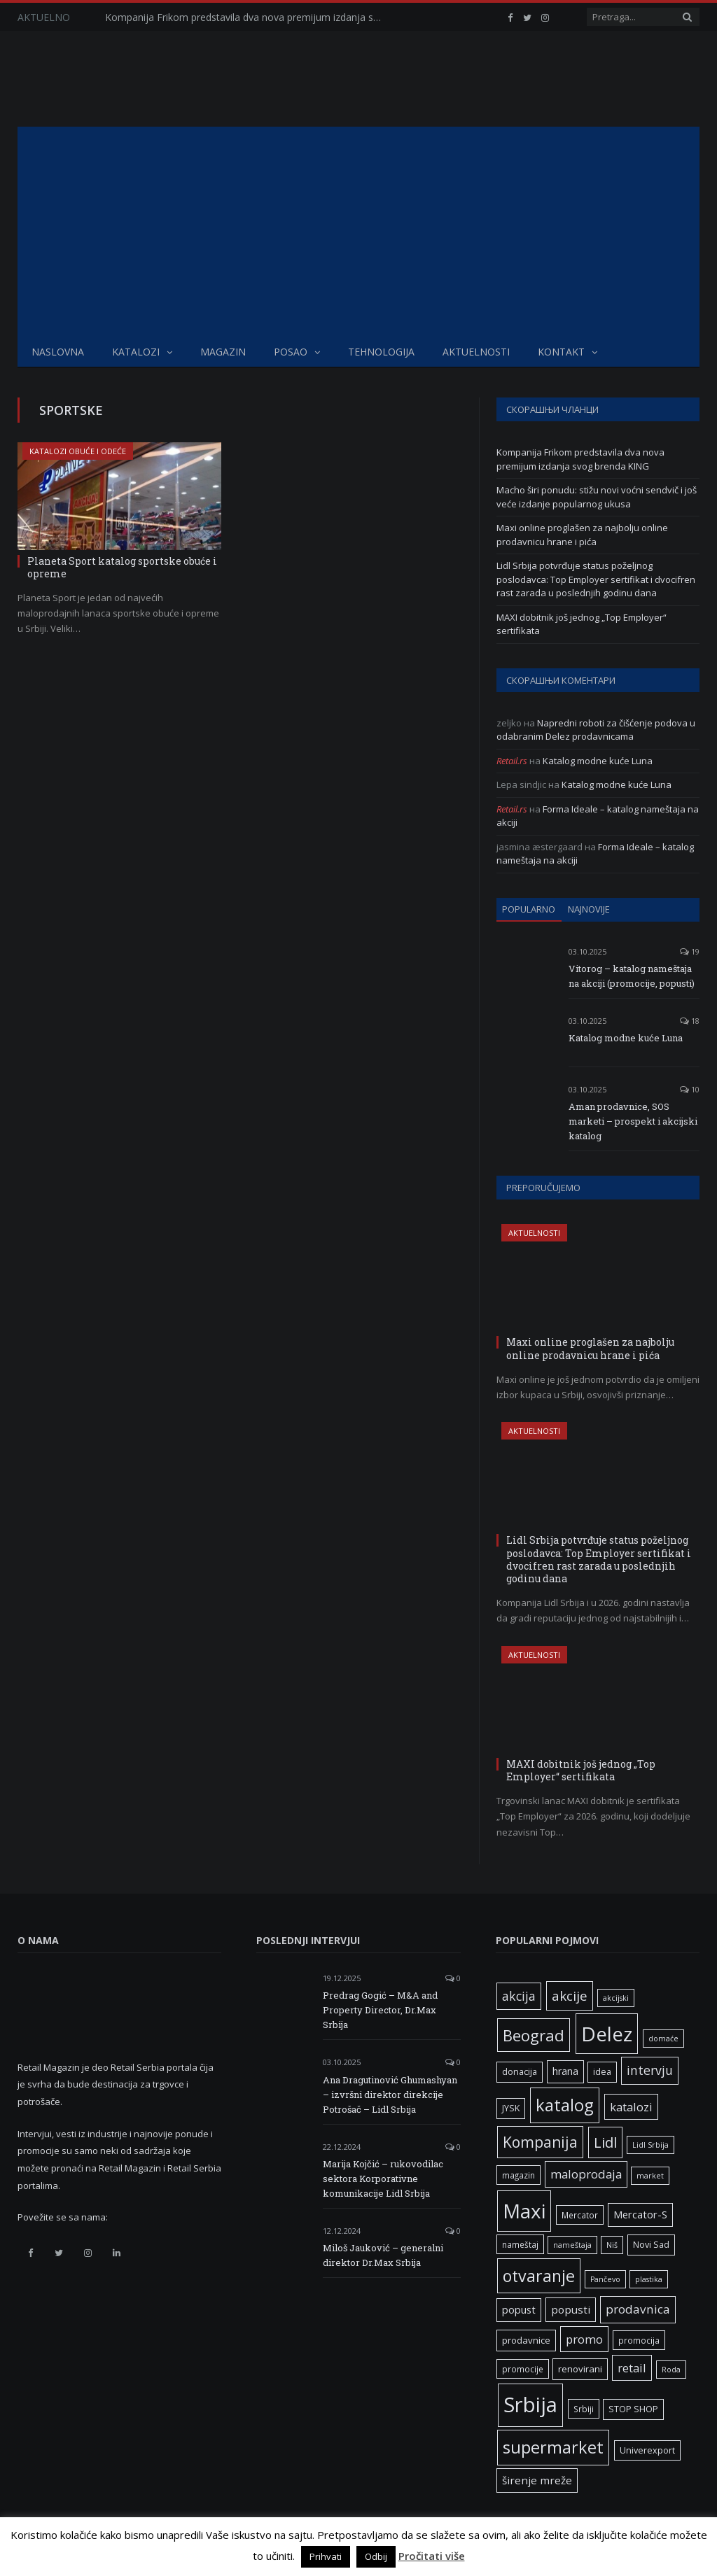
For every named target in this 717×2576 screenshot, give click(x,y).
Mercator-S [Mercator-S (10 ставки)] (640, 2214)
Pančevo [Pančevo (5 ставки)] (605, 2279)
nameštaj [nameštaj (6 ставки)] (520, 2244)
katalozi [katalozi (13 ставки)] (631, 2107)
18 (689, 1020)
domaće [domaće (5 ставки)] (663, 2038)
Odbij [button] (376, 2556)
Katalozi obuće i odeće (77, 451)
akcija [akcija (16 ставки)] (519, 1995)
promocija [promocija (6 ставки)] (639, 2340)
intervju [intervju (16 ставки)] (650, 2070)
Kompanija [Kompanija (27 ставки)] (540, 2142)
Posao (290, 351)
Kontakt (561, 351)
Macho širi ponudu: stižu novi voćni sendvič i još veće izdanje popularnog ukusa (596, 497)
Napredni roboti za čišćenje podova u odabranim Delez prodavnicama (595, 730)
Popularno (528, 909)
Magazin (223, 351)
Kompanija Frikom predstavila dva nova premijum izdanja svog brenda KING (248, 17)
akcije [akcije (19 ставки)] (569, 1995)
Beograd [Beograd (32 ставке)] (533, 2035)
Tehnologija (381, 351)
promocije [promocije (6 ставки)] (522, 2368)
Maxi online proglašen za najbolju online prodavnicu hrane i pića (582, 534)
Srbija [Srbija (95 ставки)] (530, 2405)
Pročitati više (431, 2556)
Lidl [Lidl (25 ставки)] (605, 2142)
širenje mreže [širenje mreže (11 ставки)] (537, 2480)
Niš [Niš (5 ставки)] (612, 2245)
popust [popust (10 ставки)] (519, 2309)
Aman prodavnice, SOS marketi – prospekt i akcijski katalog (633, 1121)
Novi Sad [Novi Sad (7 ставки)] (651, 2245)
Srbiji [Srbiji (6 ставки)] (583, 2408)
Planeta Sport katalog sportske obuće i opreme (122, 567)
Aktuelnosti (476, 351)
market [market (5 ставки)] (650, 2176)
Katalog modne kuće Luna (598, 760)
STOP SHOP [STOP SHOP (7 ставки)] (633, 2409)
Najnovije (589, 909)
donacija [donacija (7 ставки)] (519, 2072)
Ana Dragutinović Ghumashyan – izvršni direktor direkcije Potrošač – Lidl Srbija (390, 2095)
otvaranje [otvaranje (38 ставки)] (539, 2276)
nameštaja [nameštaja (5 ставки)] (572, 2245)
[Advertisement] (358, 232)
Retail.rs (511, 760)
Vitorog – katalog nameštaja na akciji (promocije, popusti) (632, 976)
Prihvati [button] (325, 2556)
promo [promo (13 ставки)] (584, 2339)
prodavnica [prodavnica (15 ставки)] (638, 2309)
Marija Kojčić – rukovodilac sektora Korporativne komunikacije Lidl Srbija (383, 2179)
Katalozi (136, 351)
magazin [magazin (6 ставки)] (518, 2175)
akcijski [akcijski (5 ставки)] (616, 1998)
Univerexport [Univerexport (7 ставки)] (647, 2450)
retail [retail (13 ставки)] (632, 2368)
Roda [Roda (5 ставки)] (671, 2369)
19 (689, 951)
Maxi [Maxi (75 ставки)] (524, 2210)
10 (689, 1089)
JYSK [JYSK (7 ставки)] (511, 2108)
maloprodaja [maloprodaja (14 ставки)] (586, 2174)
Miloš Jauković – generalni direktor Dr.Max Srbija (383, 2255)
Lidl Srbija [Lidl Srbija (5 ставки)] (650, 2145)
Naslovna (58, 351)
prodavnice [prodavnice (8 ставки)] (526, 2340)
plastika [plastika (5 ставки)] (648, 2279)
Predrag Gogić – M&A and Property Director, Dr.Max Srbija (380, 2010)
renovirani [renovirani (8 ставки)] (580, 2369)
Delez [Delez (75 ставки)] (606, 2033)
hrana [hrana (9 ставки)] (565, 2071)
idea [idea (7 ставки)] (602, 2072)
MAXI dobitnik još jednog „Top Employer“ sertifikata (580, 1770)
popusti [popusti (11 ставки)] (570, 2309)
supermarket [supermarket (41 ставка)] (553, 2447)
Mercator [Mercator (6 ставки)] (580, 2214)
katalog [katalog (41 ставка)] (565, 2105)
